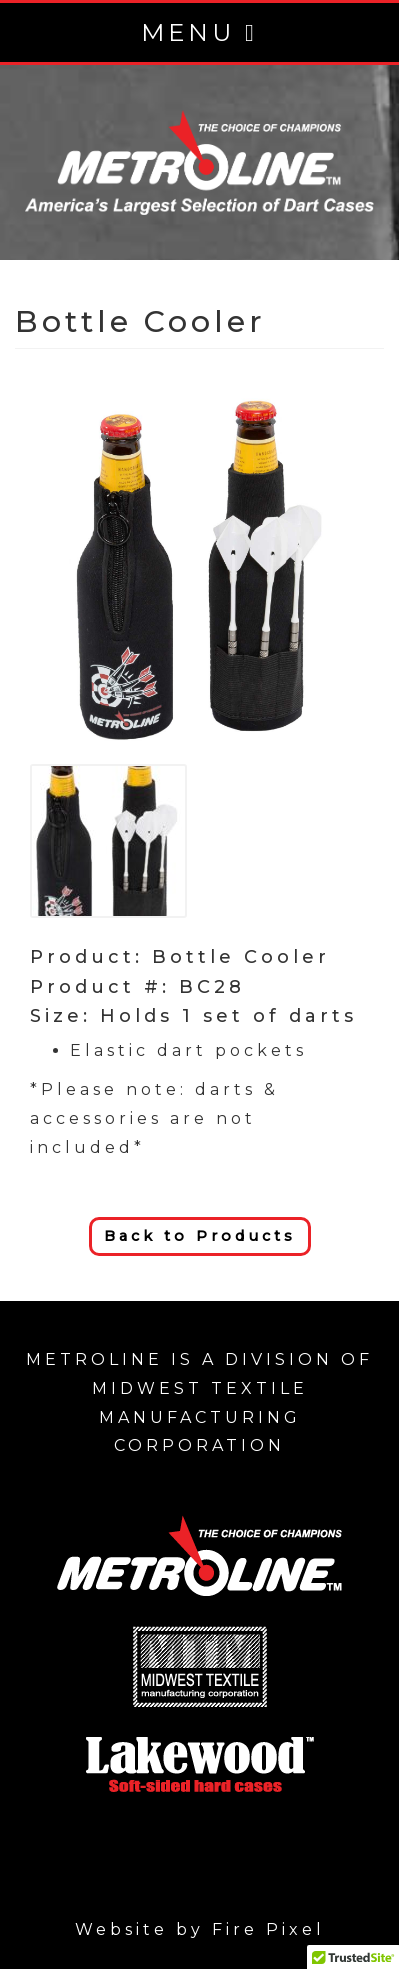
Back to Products (200, 1236)
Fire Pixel (268, 1929)
